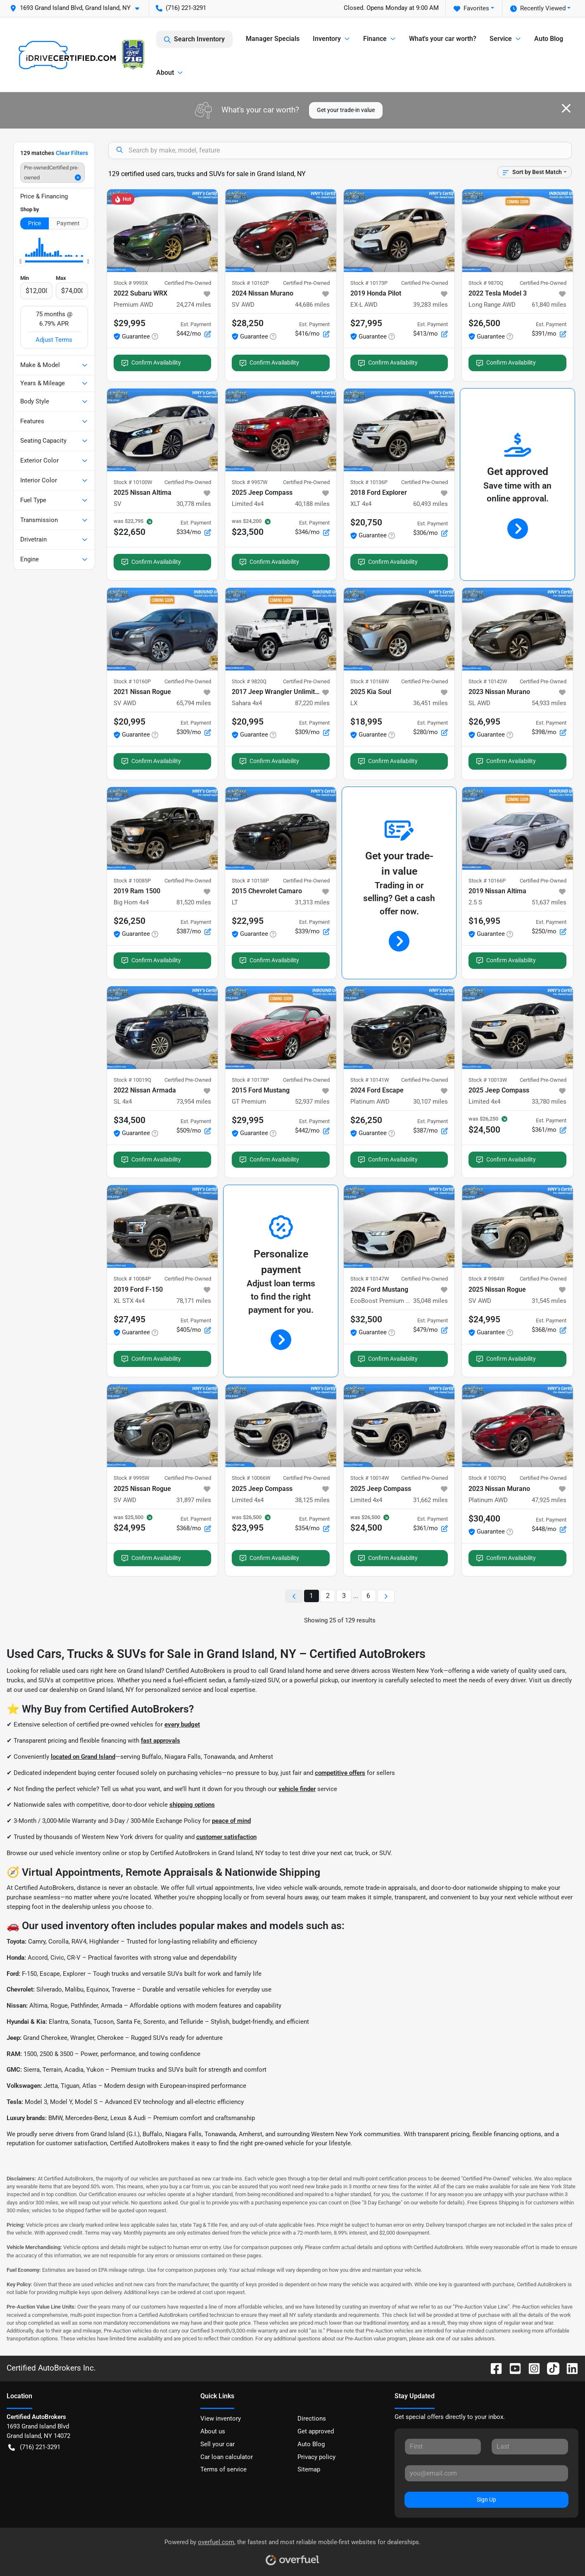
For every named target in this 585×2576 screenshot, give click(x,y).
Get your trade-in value (346, 110)
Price (34, 223)
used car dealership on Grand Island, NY (79, 1689)
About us (212, 2431)
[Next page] (386, 1596)
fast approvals (160, 1740)
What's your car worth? (442, 39)
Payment (68, 223)
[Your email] (486, 2473)
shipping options (192, 1804)
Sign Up (486, 2499)
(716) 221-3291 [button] (181, 8)
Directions (311, 2418)
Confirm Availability (151, 362)
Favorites (471, 8)
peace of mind (231, 1821)
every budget (182, 1724)
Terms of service (223, 2469)
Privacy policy (316, 2457)
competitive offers (340, 1773)
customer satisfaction (226, 1837)
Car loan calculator (226, 2457)
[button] (78, 8)
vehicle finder (297, 1789)
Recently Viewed (538, 8)
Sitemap (308, 2469)
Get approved (315, 2431)
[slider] (20, 262)
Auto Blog (548, 39)
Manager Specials (273, 39)
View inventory (220, 2418)
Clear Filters (72, 153)
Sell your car (217, 2444)
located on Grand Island (83, 1756)
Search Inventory (194, 39)
